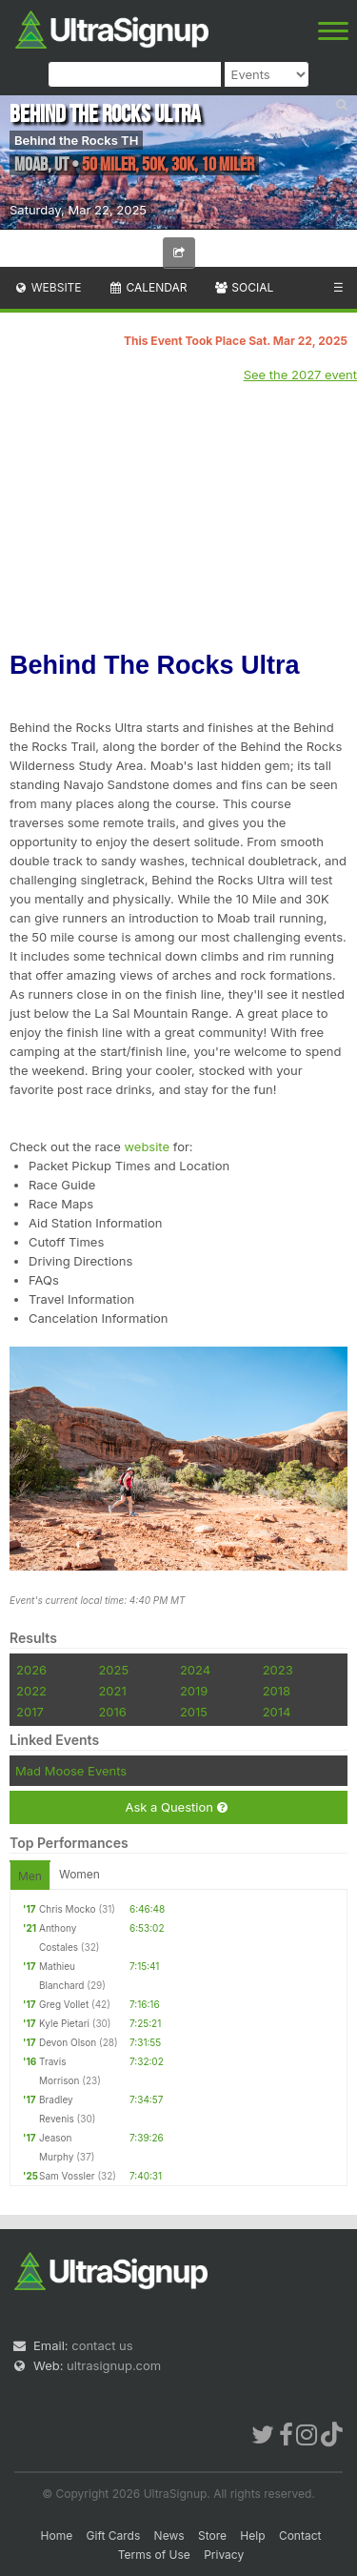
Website (47, 287)
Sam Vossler (67, 2175)
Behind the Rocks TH (76, 140)
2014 (277, 1711)
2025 (113, 1669)
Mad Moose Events (71, 1770)
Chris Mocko (67, 1909)
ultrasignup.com (114, 2365)
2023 (278, 1669)
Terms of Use (154, 2554)
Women (79, 1874)
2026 (31, 1669)
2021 (112, 1690)
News (169, 2535)
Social (243, 287)
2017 (30, 1711)
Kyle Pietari (64, 2023)
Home (57, 2535)
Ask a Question (176, 1807)
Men (30, 1876)
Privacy (224, 2554)
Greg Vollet (64, 2004)
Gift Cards (114, 2535)
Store (212, 2535)
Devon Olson (67, 2042)
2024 (195, 1669)
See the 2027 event (300, 374)
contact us (101, 2345)
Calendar (148, 287)
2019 (194, 1690)
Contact (300, 2535)
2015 (194, 1711)
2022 (31, 1690)
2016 (112, 1711)
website (146, 1146)
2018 (276, 1690)
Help (252, 2535)
